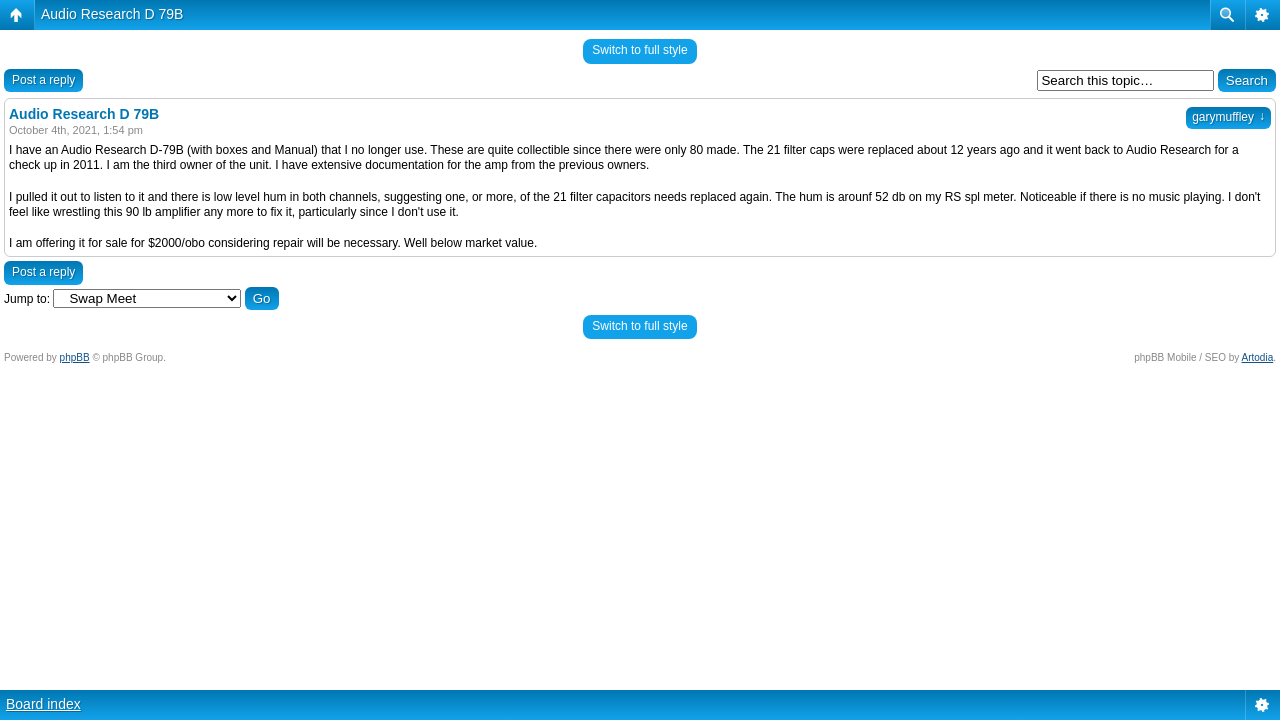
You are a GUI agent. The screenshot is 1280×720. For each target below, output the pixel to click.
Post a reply (43, 80)
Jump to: (27, 299)
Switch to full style (639, 50)
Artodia (1258, 357)
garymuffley (1228, 117)
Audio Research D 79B (112, 14)
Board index (43, 704)
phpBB (75, 357)
